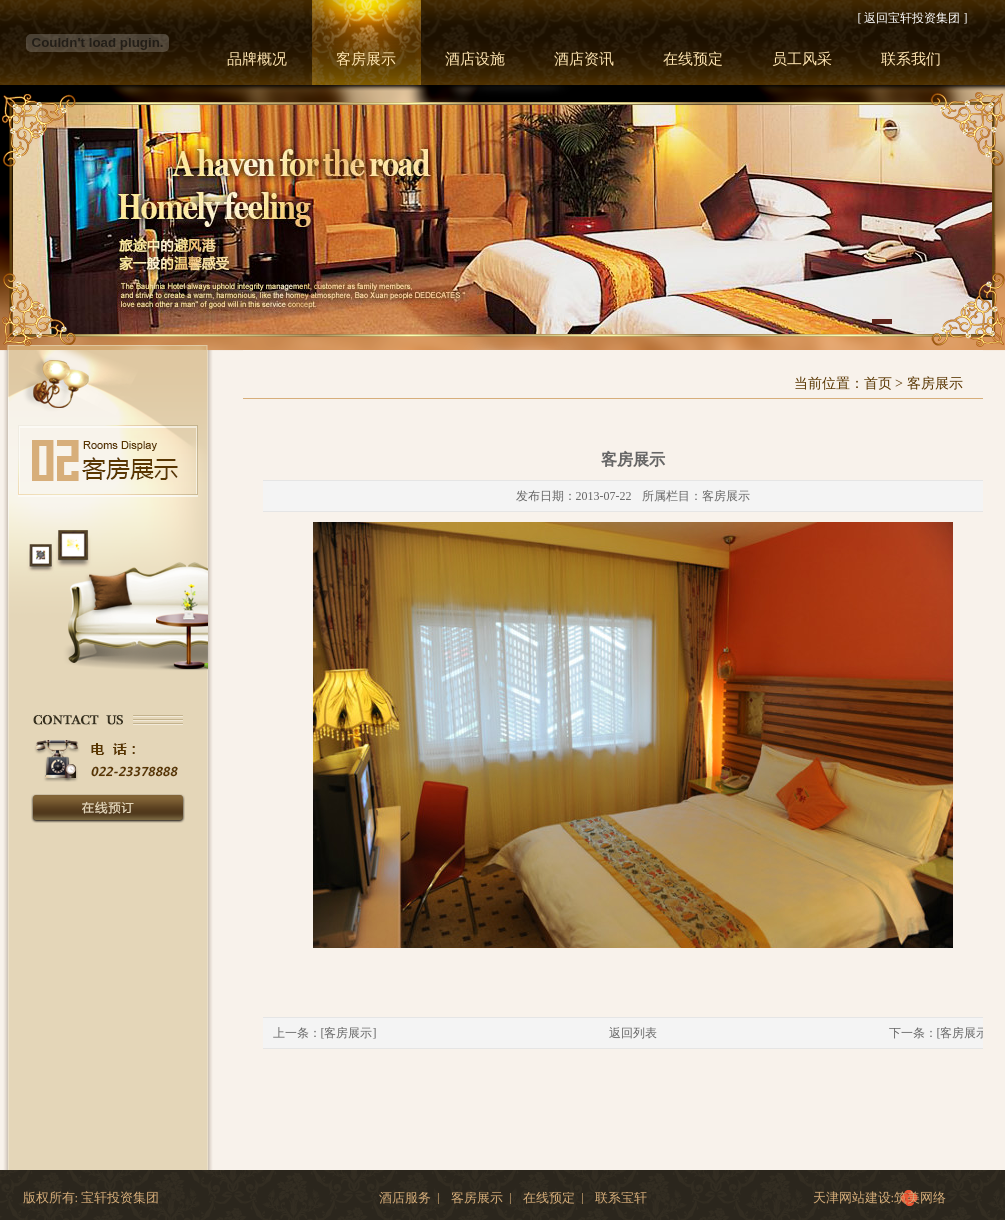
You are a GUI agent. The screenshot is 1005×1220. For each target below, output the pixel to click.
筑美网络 (920, 1197)
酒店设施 (475, 59)
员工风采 (802, 59)
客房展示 (366, 59)
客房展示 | (481, 1198)
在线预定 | (553, 1198)
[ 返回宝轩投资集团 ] (913, 18)
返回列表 (633, 1033)
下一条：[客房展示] (941, 1033)
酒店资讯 (584, 59)
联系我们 (911, 59)
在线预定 (693, 59)
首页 (878, 383)
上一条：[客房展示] (325, 1033)
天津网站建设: (854, 1197)
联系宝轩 (621, 1198)
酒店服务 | (409, 1198)
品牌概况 (257, 59)
